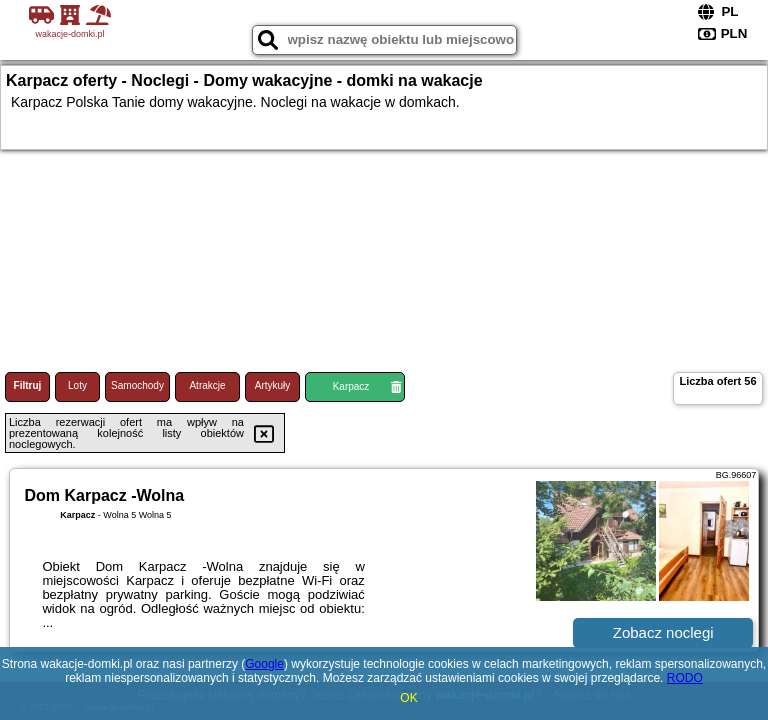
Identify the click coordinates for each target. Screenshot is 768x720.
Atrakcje (207, 385)
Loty (77, 385)
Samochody (137, 385)
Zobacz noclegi (663, 632)
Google (264, 664)
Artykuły (273, 385)
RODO (685, 678)
